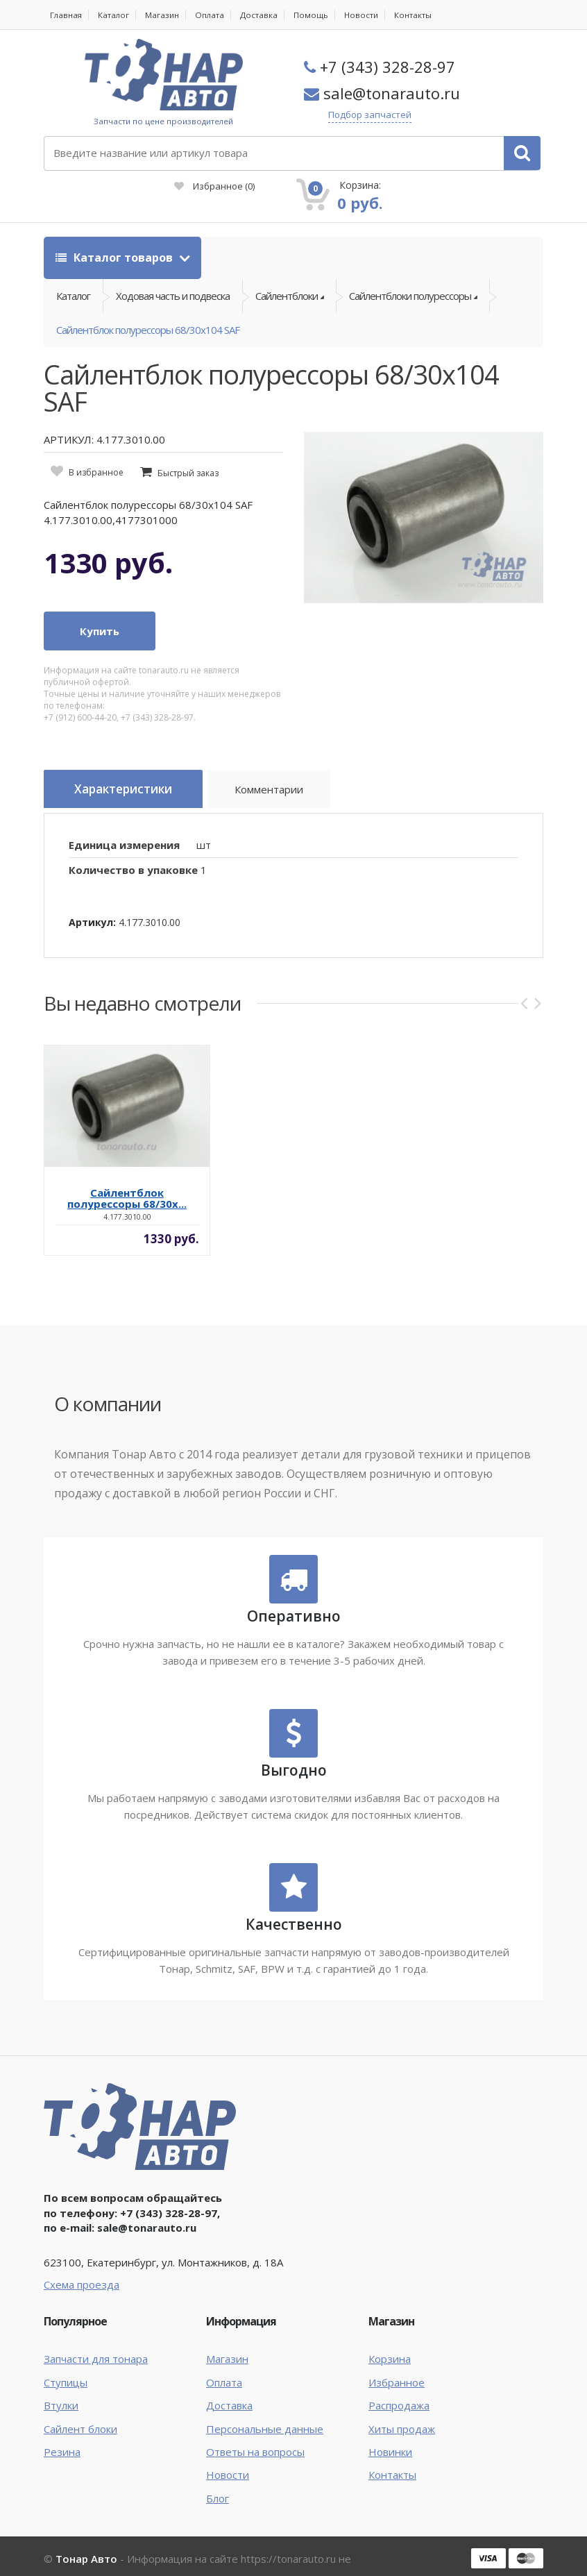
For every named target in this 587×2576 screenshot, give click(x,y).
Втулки (61, 2379)
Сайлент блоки (80, 2402)
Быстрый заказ (188, 450)
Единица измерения (124, 818)
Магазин (164, 15)
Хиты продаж (401, 2402)
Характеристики (131, 767)
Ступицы (65, 2356)
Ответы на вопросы (255, 2425)
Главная (66, 15)
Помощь (315, 15)
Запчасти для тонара (96, 2333)
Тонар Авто (86, 2533)
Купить (99, 608)
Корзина (389, 2333)
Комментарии (287, 769)
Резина (62, 2425)
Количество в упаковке (133, 844)
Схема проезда (81, 2258)
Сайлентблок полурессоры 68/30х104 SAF (147, 303)
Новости (366, 15)
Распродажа (398, 2379)
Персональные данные (264, 2402)
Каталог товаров (116, 217)
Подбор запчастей (384, 114)
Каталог (115, 15)
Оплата (213, 15)
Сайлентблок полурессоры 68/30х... (127, 1171)
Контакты (419, 15)
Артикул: (92, 895)
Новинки (390, 2425)
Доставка (263, 15)
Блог (217, 2472)
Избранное (347, 146)
